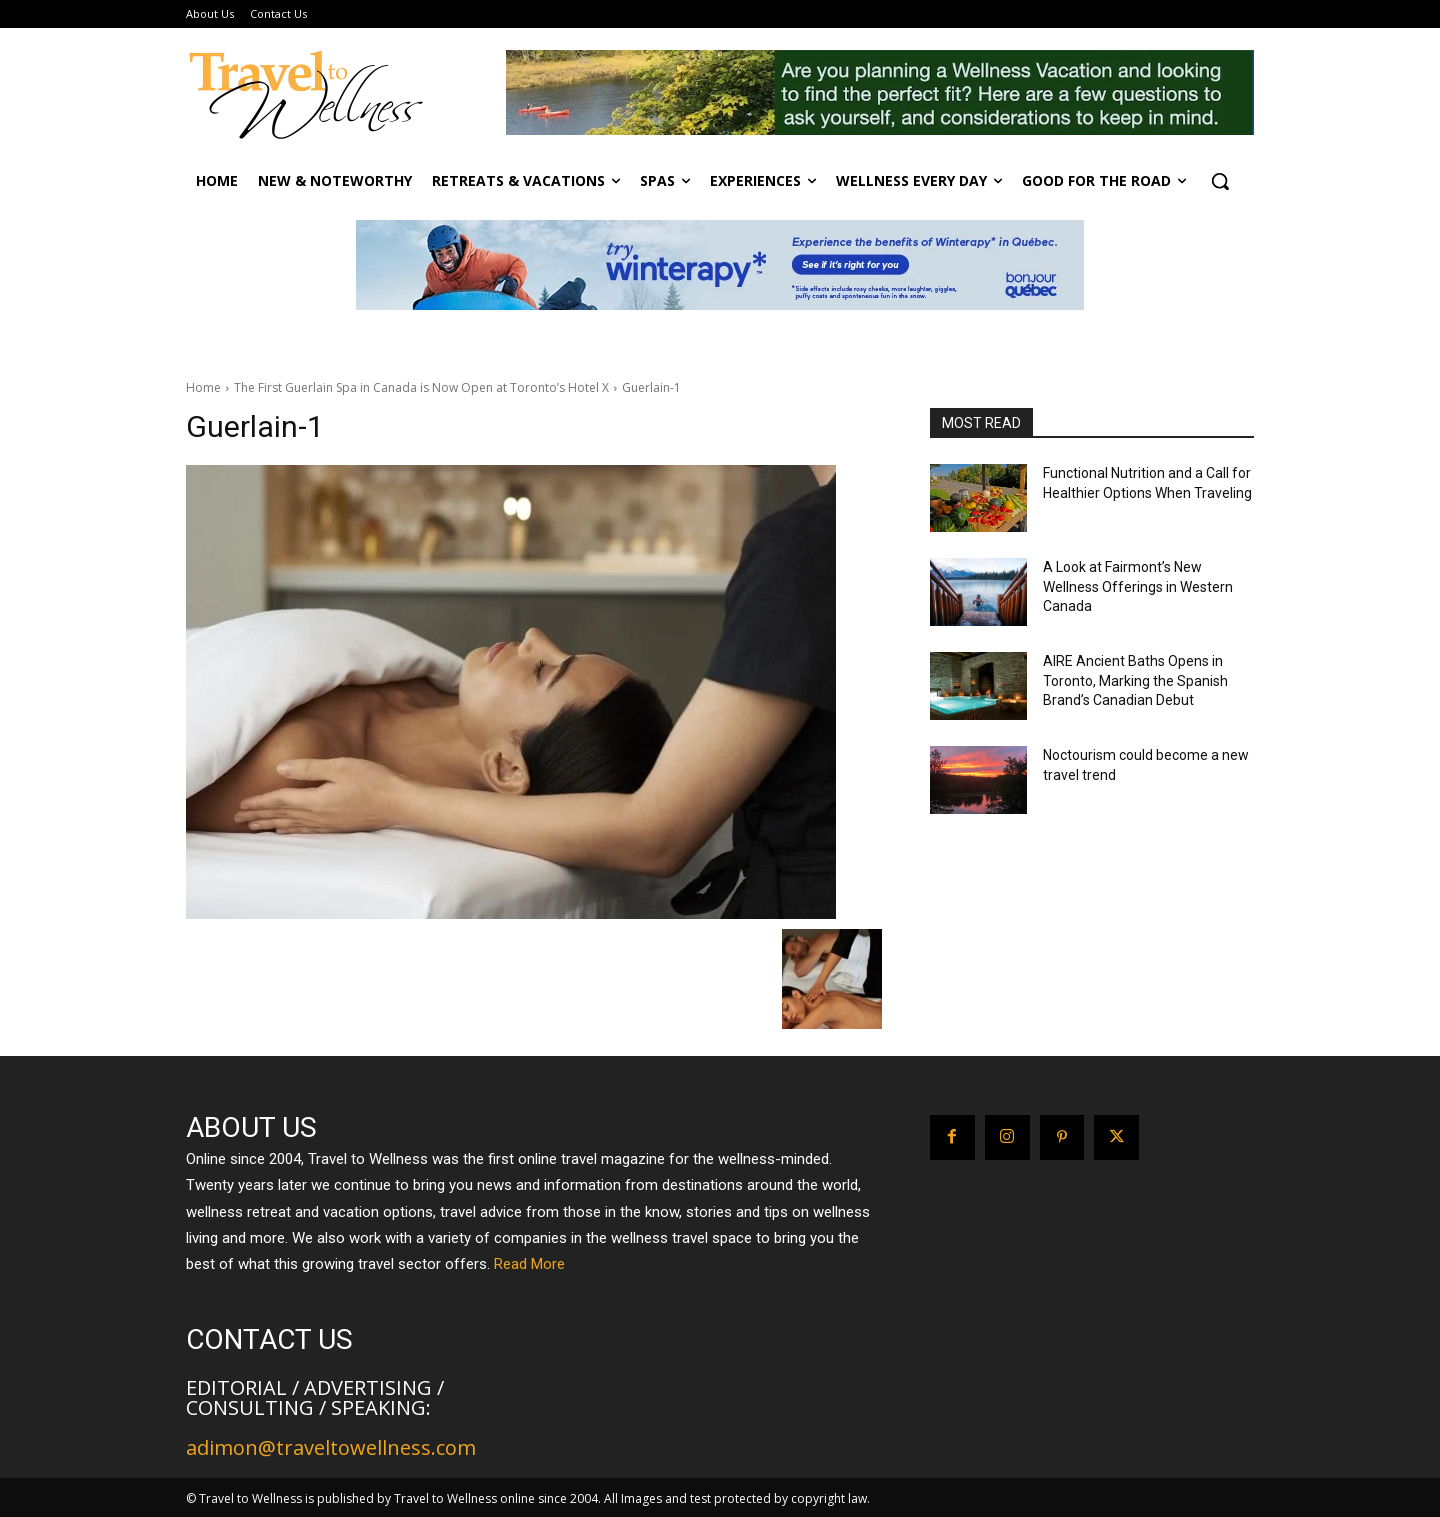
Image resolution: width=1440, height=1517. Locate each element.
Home (203, 387)
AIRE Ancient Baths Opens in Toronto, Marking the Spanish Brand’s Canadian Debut (1135, 680)
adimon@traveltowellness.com (331, 1447)
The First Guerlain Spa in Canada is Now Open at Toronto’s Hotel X (421, 387)
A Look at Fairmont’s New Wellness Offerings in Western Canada (1138, 586)
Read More (529, 1264)
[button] (1220, 181)
